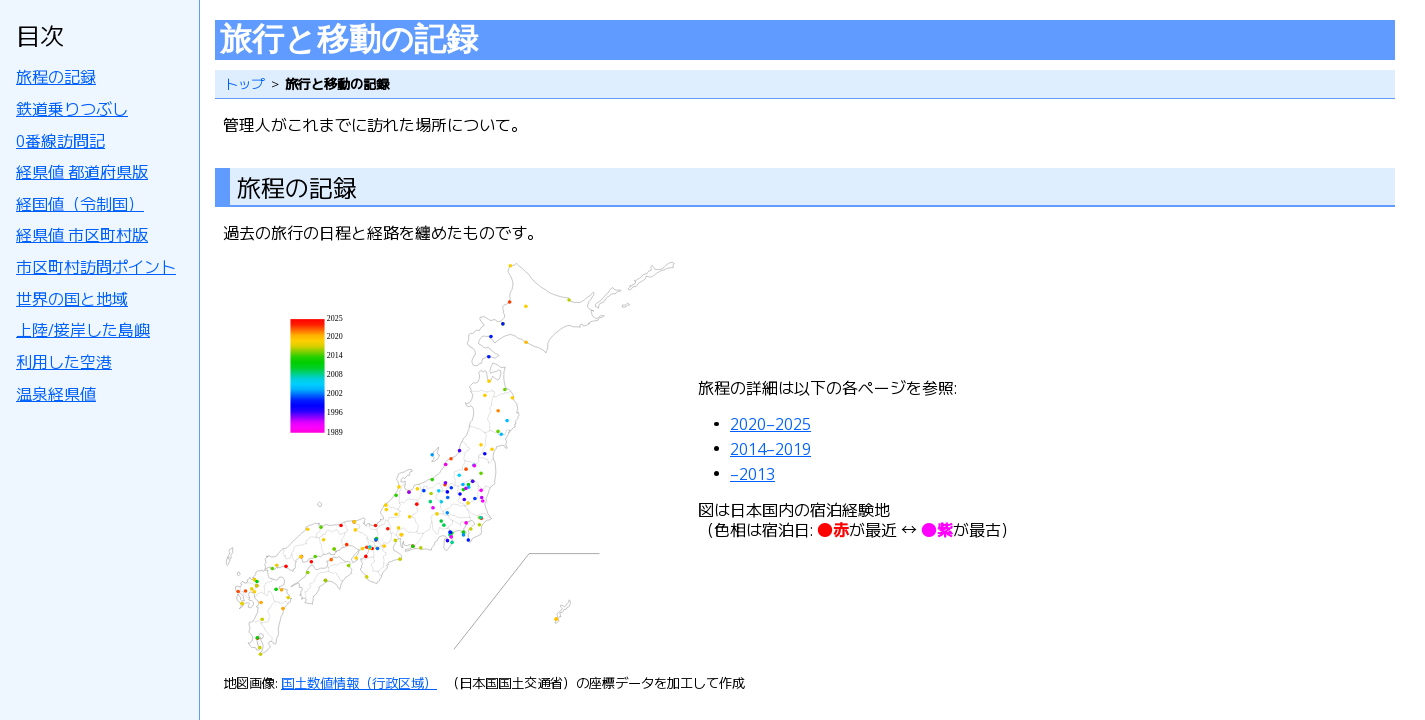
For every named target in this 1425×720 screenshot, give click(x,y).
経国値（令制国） (80, 204)
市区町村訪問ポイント (96, 267)
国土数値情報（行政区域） (359, 683)
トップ (244, 84)
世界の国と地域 (72, 299)
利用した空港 (64, 362)
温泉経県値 (56, 394)
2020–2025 (770, 424)
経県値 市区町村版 (82, 235)
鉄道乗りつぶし (72, 109)
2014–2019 (770, 449)
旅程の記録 (56, 77)
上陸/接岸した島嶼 (83, 330)
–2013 (752, 474)
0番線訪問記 (60, 141)
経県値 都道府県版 (82, 172)
